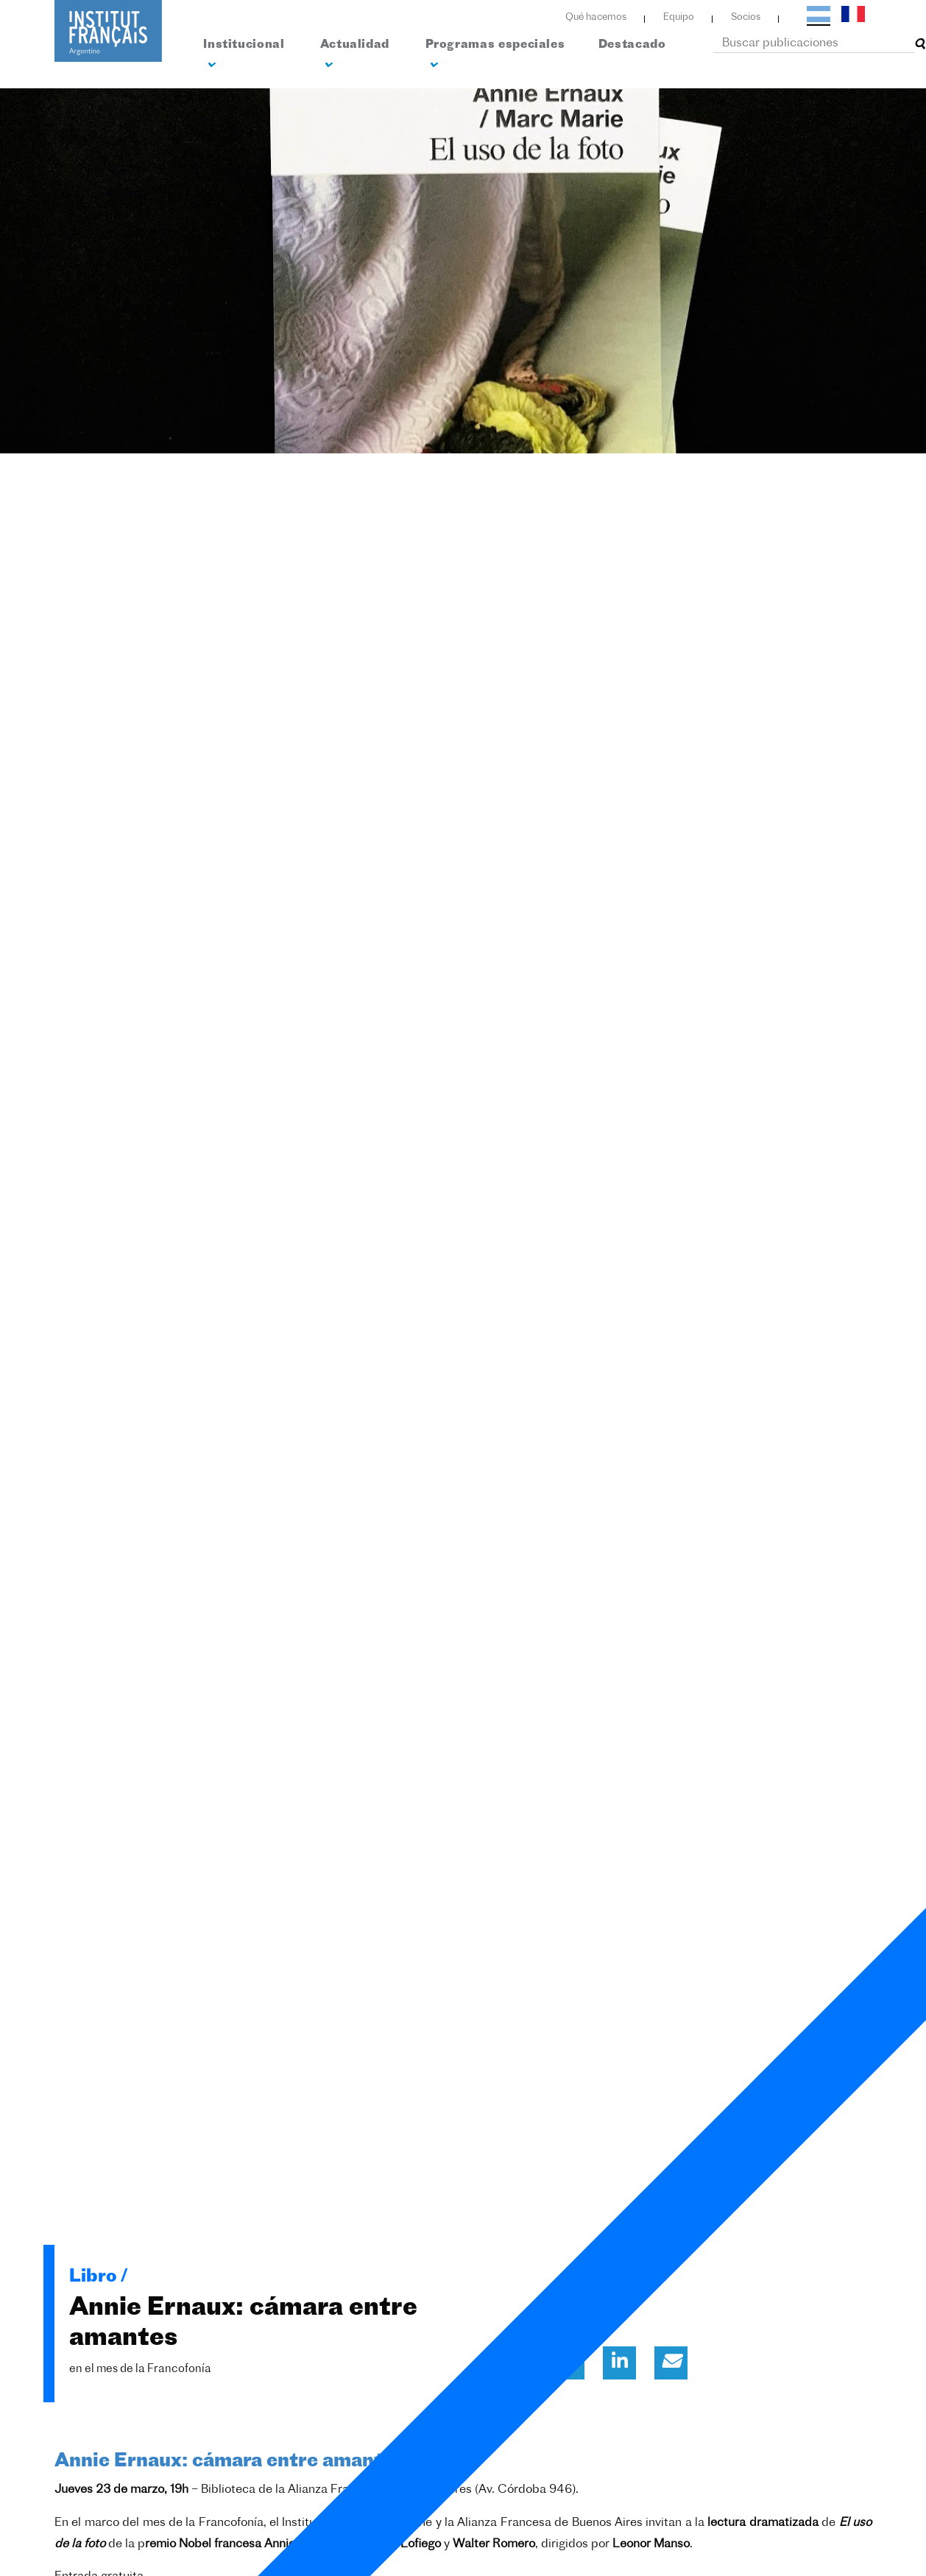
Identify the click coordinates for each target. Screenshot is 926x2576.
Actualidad (354, 55)
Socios (745, 17)
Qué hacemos (595, 17)
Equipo (678, 17)
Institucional (243, 55)
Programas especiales (495, 55)
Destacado (632, 45)
